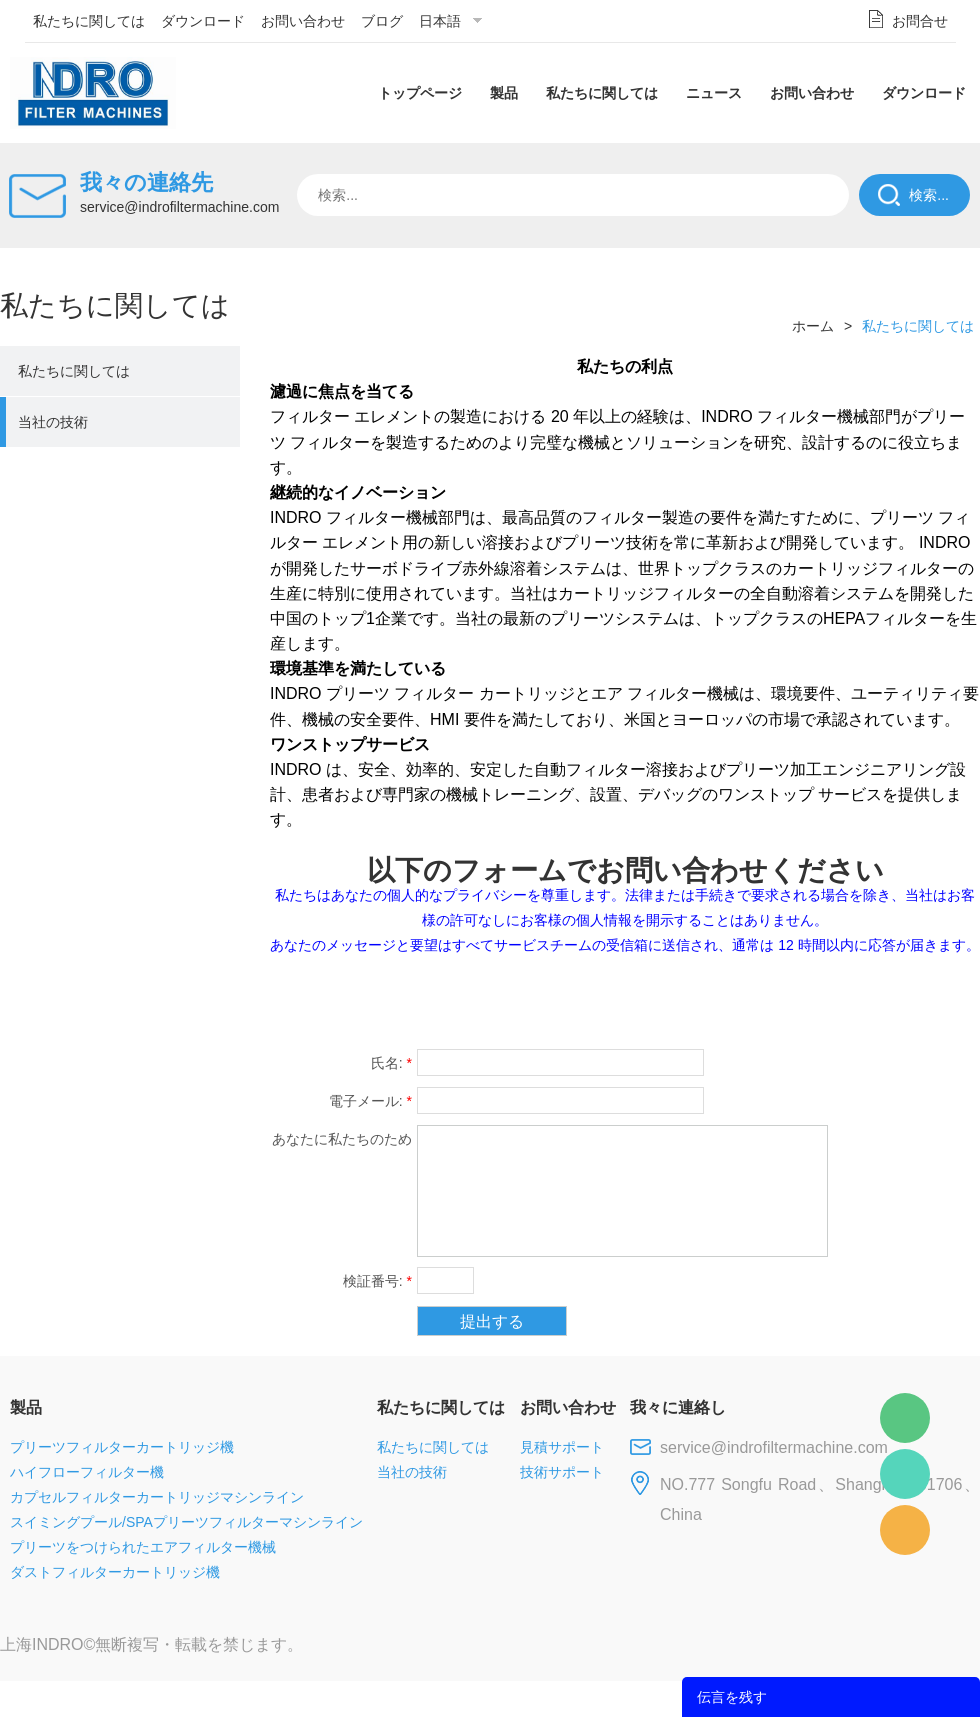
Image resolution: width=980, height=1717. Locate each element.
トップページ (420, 93)
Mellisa (905, 1474)
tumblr (891, 999)
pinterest (837, 999)
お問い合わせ (303, 21)
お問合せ (920, 21)
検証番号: (377, 1281)
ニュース (714, 93)
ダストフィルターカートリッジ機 (115, 1572)
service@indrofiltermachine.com (179, 207)
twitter (729, 999)
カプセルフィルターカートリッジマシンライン (157, 1497)
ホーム (813, 326)
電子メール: (370, 1101)
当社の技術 (53, 422)
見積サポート (562, 1447)
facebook (622, 999)
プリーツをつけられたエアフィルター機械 (143, 1547)
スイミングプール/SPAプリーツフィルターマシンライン (186, 1522)
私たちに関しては (89, 21)
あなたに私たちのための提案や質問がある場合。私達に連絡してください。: (342, 1142)
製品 (504, 93)
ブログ (382, 21)
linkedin (945, 999)
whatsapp (783, 999)
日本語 (440, 21)
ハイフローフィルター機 (87, 1472)
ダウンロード (203, 21)
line (676, 999)
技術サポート (562, 1472)
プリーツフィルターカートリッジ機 (122, 1447)
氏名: (391, 1063)
